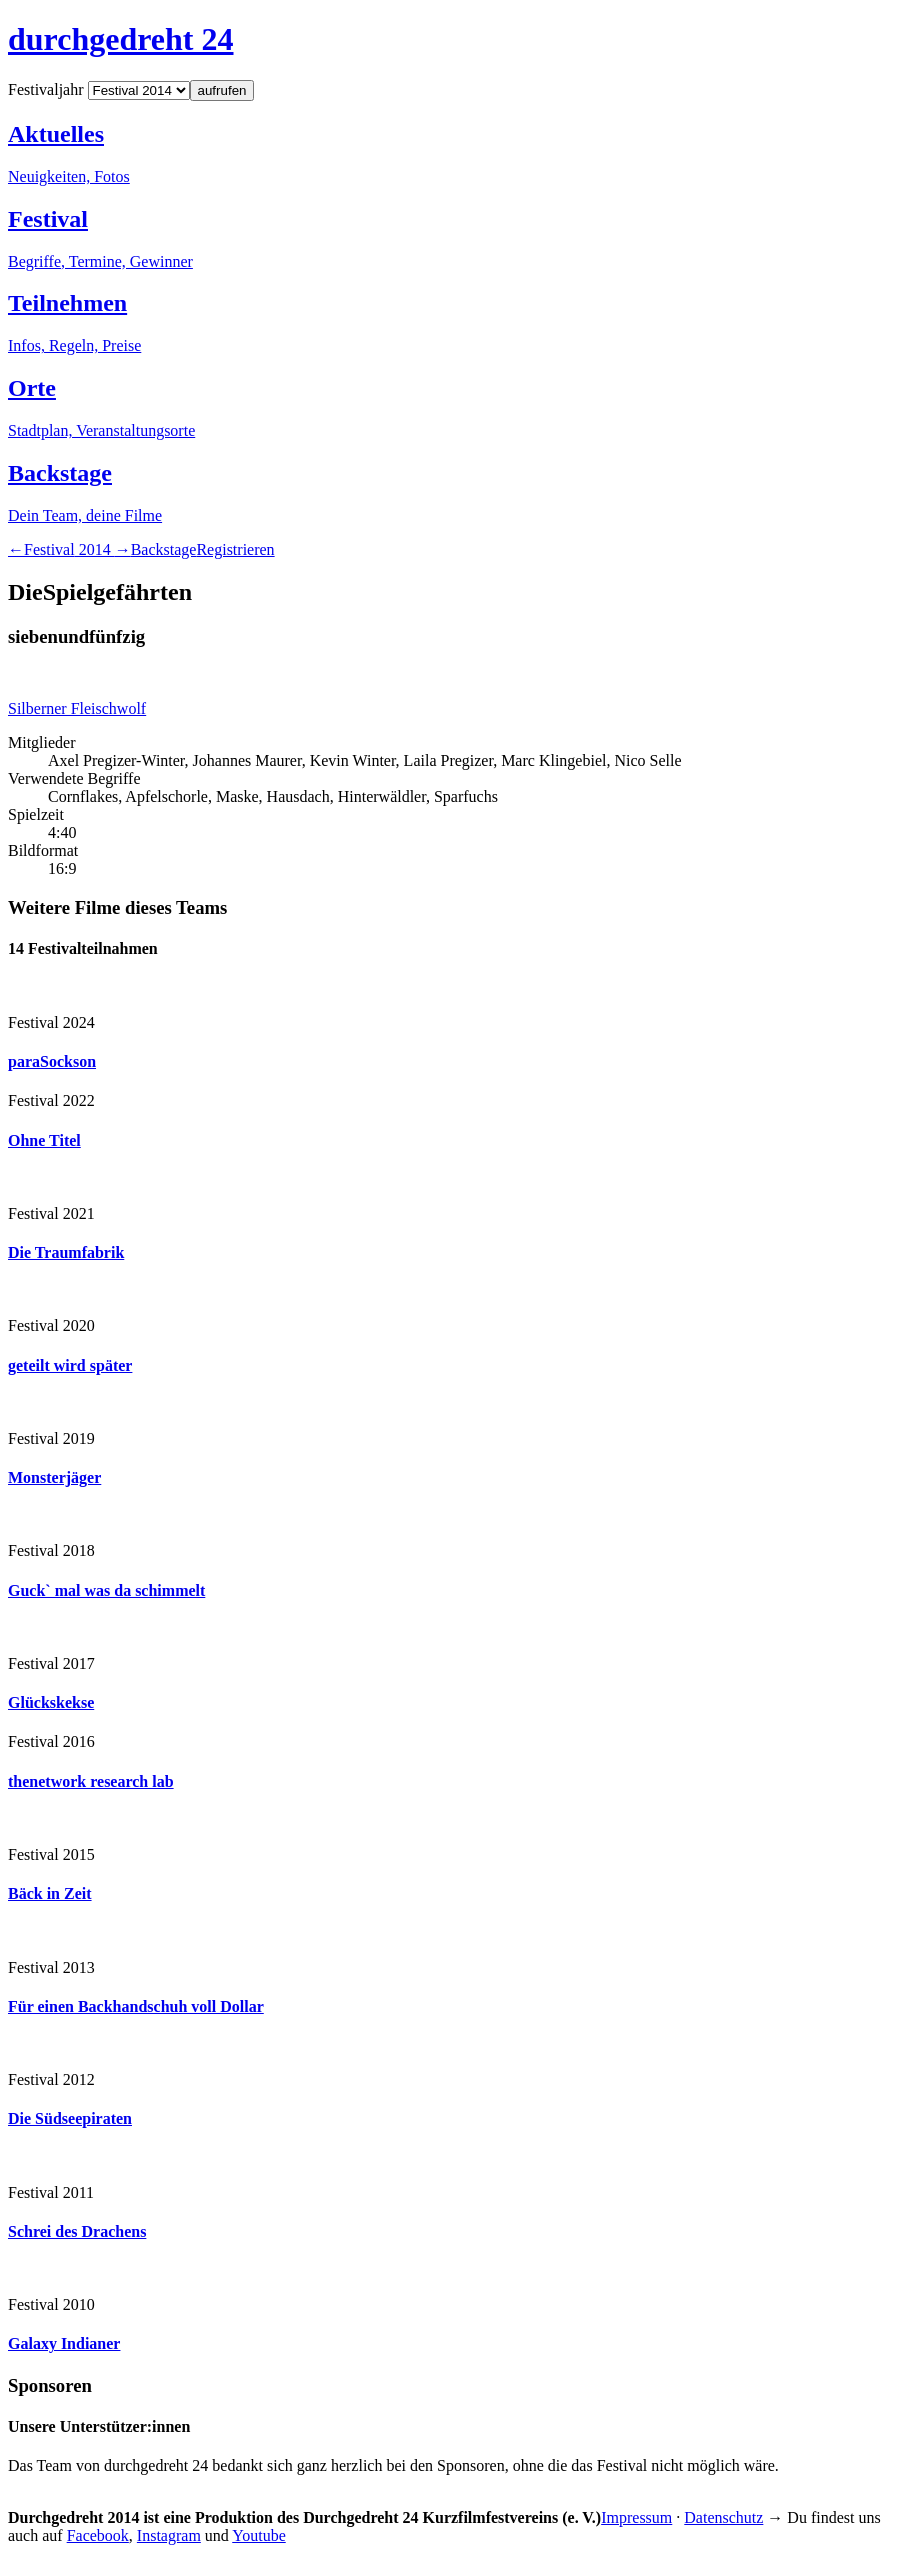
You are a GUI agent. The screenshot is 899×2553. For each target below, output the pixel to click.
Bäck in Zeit (50, 1893)
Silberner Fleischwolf (77, 708)
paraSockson (52, 1061)
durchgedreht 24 (121, 39)
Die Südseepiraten (70, 2118)
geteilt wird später (70, 1365)
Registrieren (235, 549)
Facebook (98, 2535)
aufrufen (222, 90)
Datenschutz (723, 2517)
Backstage (164, 549)
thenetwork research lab (91, 1781)
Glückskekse (51, 1702)
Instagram (169, 2535)
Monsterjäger (54, 1477)
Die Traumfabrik (66, 1252)
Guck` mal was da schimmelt (106, 1590)
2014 (69, 549)
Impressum (636, 2517)
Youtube (259, 2535)
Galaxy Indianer (64, 2343)
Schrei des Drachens (77, 2231)
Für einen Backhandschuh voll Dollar (136, 2006)
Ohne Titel (44, 1140)
